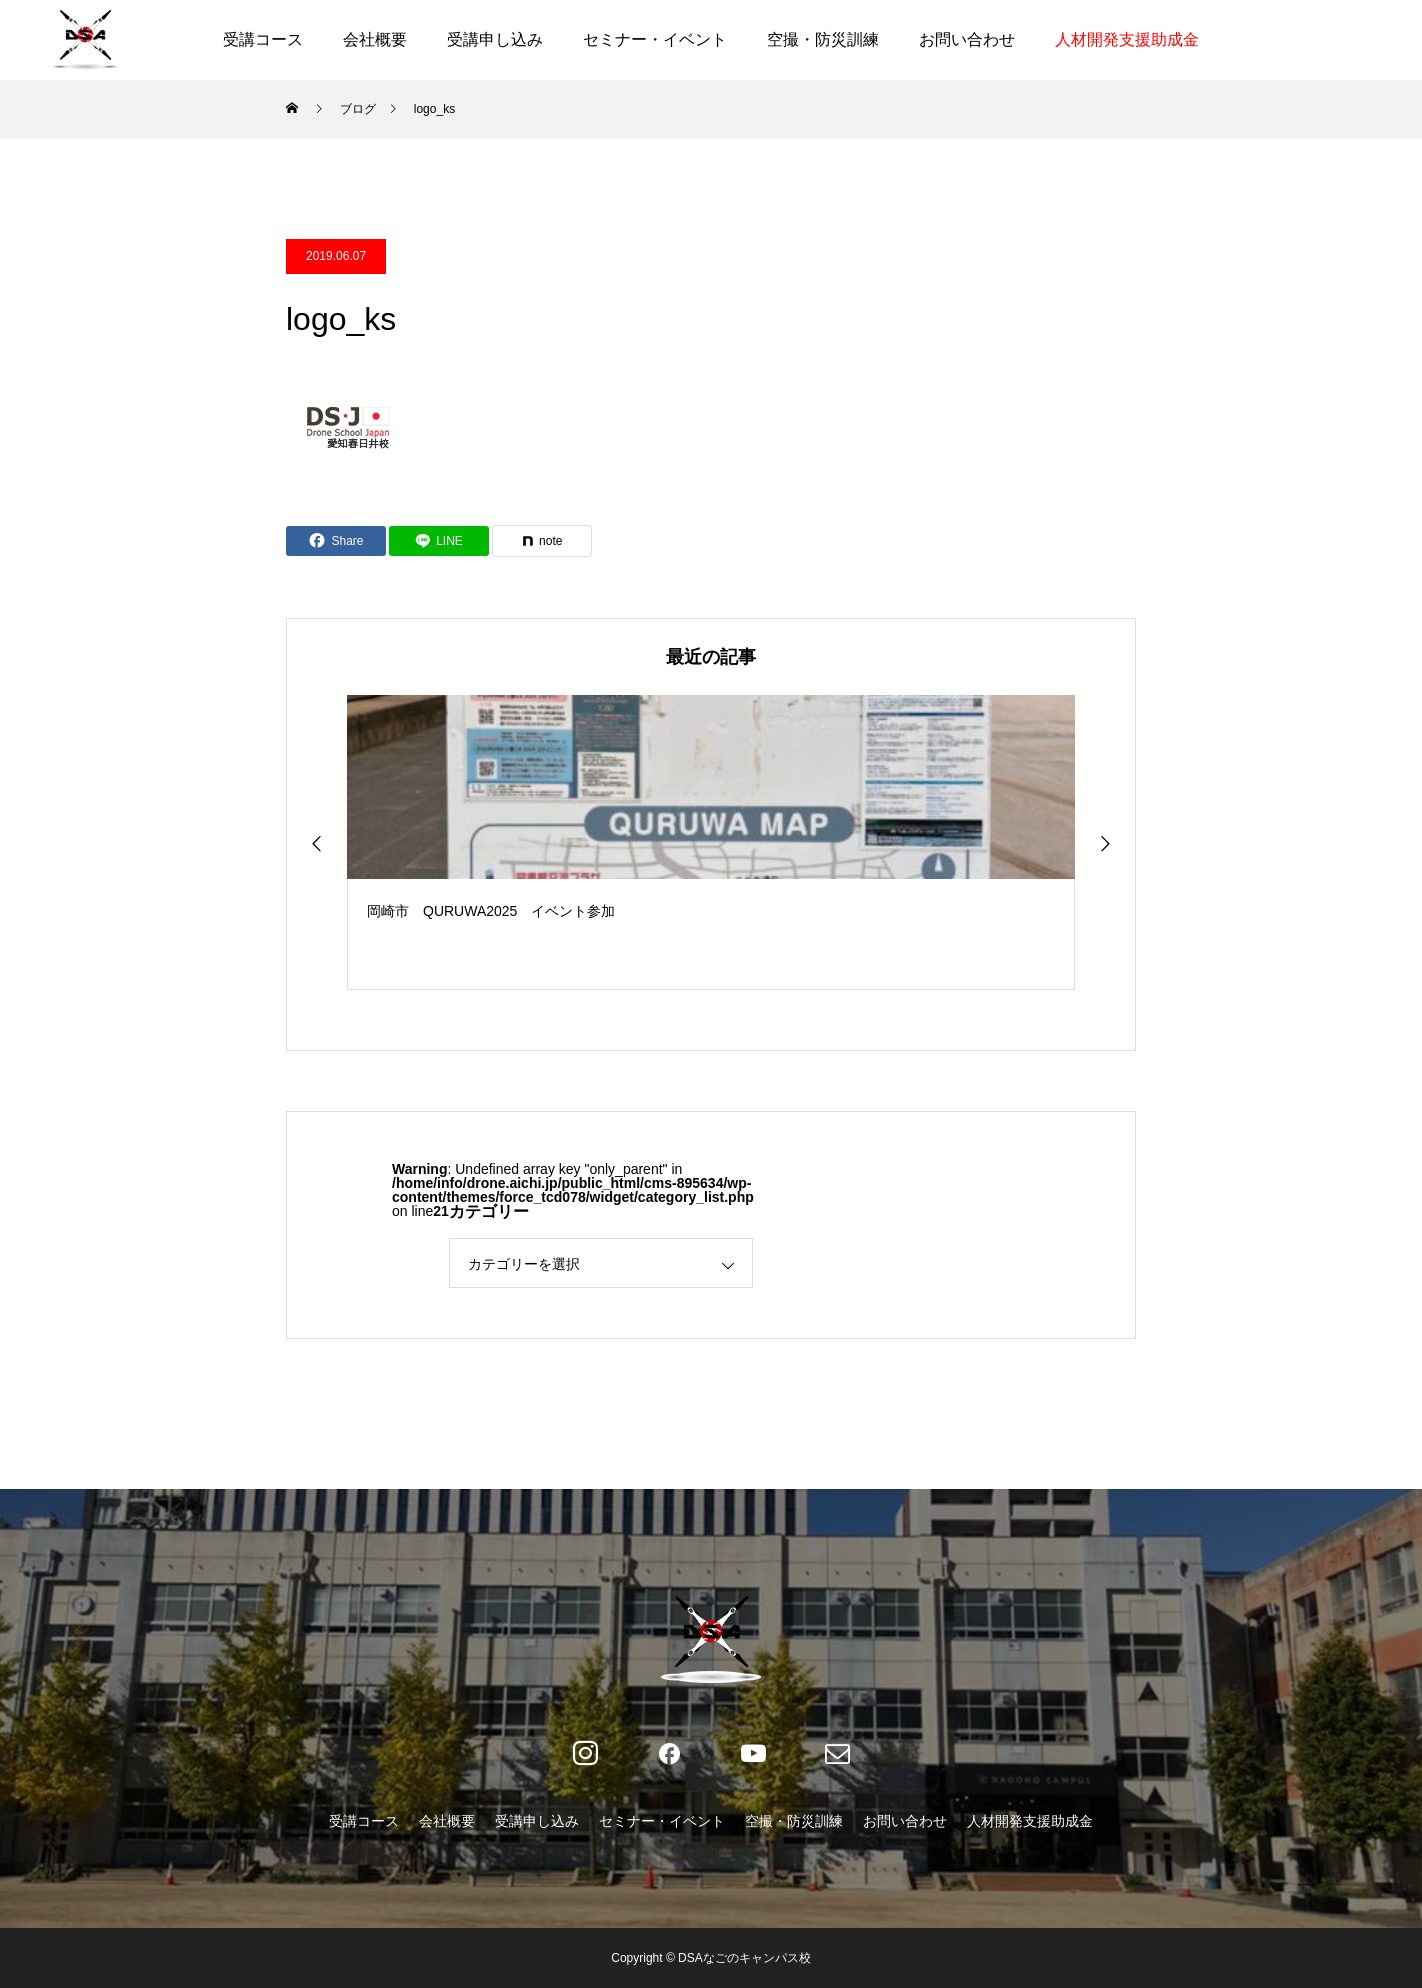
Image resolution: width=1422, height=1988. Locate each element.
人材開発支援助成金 (1127, 39)
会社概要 (375, 39)
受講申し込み (495, 39)
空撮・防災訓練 (823, 39)
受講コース (263, 39)
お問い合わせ (967, 39)
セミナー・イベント (655, 39)
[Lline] (439, 541)
